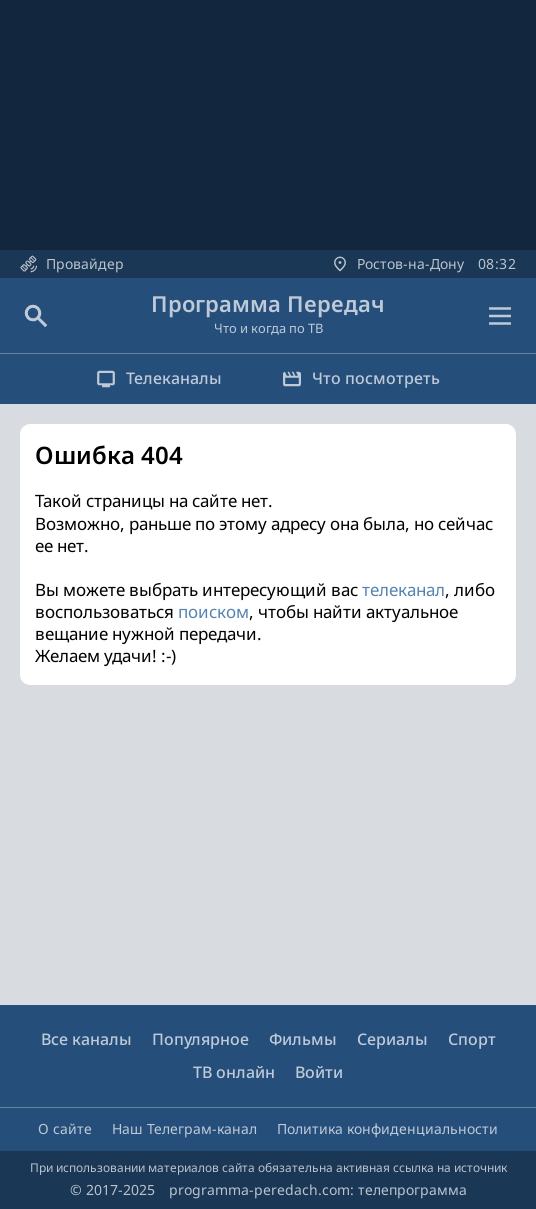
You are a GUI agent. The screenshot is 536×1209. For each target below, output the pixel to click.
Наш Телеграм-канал (184, 1128)
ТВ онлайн (234, 1072)
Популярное (200, 1039)
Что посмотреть (361, 378)
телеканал (403, 589)
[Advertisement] (268, 845)
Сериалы (392, 1039)
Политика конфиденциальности (387, 1128)
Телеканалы (159, 378)
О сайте (65, 1128)
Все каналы (86, 1039)
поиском (213, 611)
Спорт (472, 1039)
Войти (319, 1072)
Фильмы (303, 1039)
